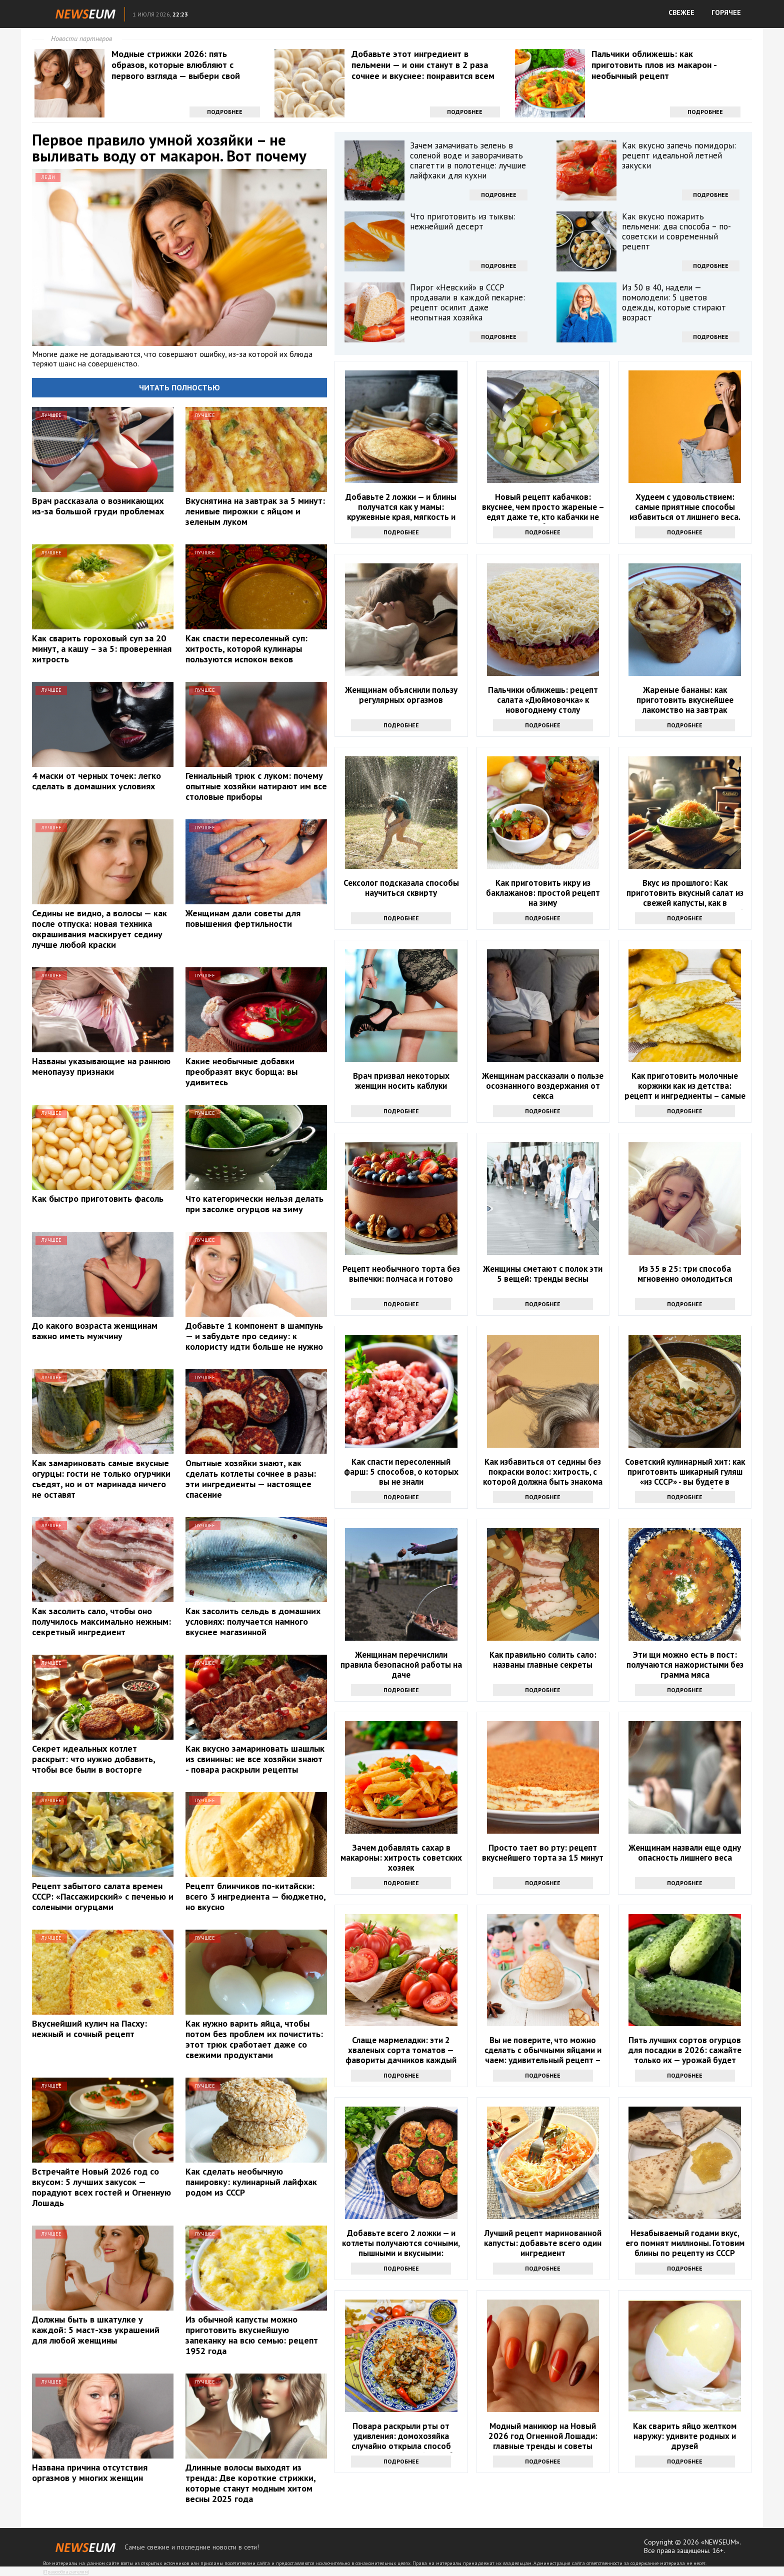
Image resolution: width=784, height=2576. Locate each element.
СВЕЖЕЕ (681, 12)
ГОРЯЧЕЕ (726, 12)
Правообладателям (66, 2572)
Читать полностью (179, 387)
